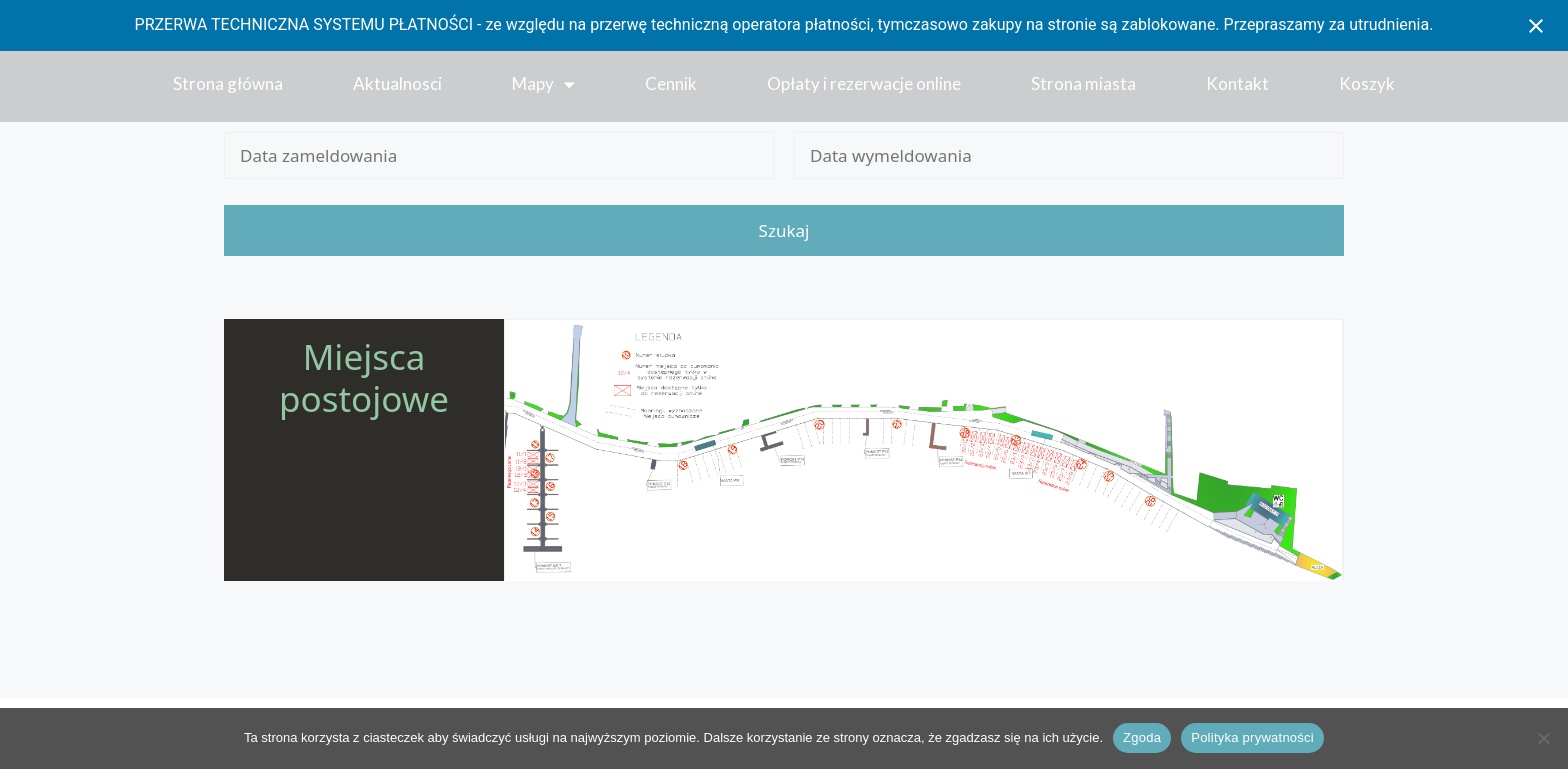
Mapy (543, 84)
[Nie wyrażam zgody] (1543, 738)
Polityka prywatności (1252, 737)
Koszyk (1367, 83)
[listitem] (533, 454)
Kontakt (1237, 83)
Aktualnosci (397, 83)
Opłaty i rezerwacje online (864, 83)
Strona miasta (1083, 83)
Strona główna (228, 83)
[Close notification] (1536, 26)
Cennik (671, 83)
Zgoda (1142, 737)
